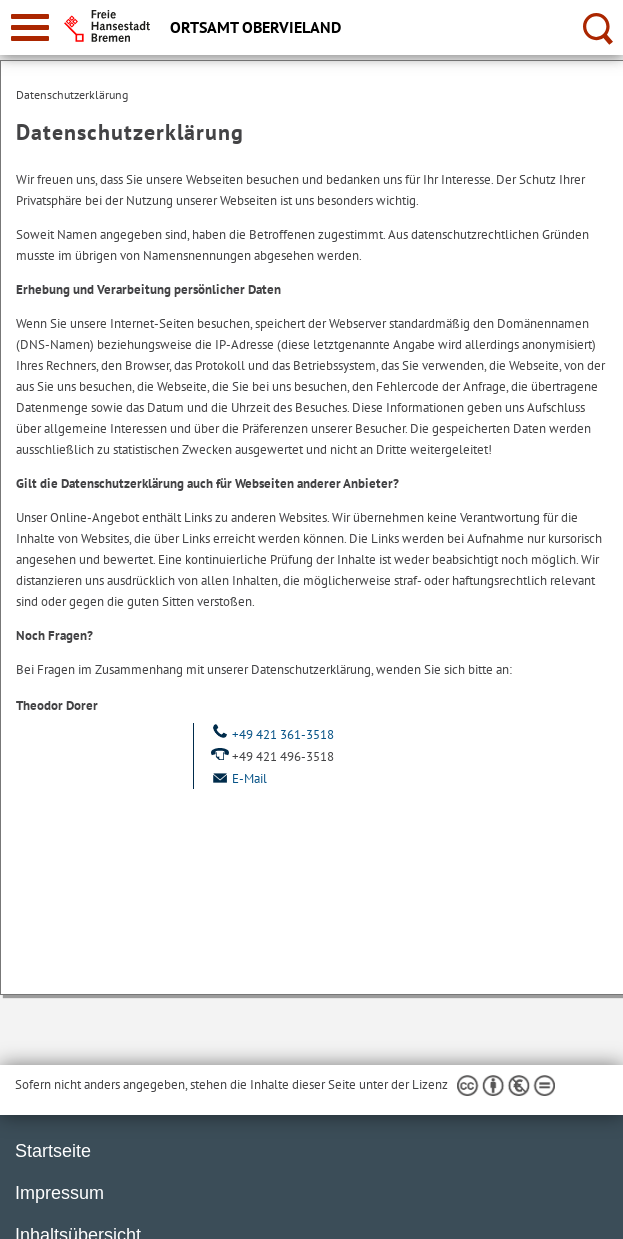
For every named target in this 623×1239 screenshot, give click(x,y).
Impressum (59, 1193)
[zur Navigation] (30, 27)
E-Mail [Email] (238, 778)
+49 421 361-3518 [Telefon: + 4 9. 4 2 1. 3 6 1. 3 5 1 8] (271, 734)
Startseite (53, 1151)
